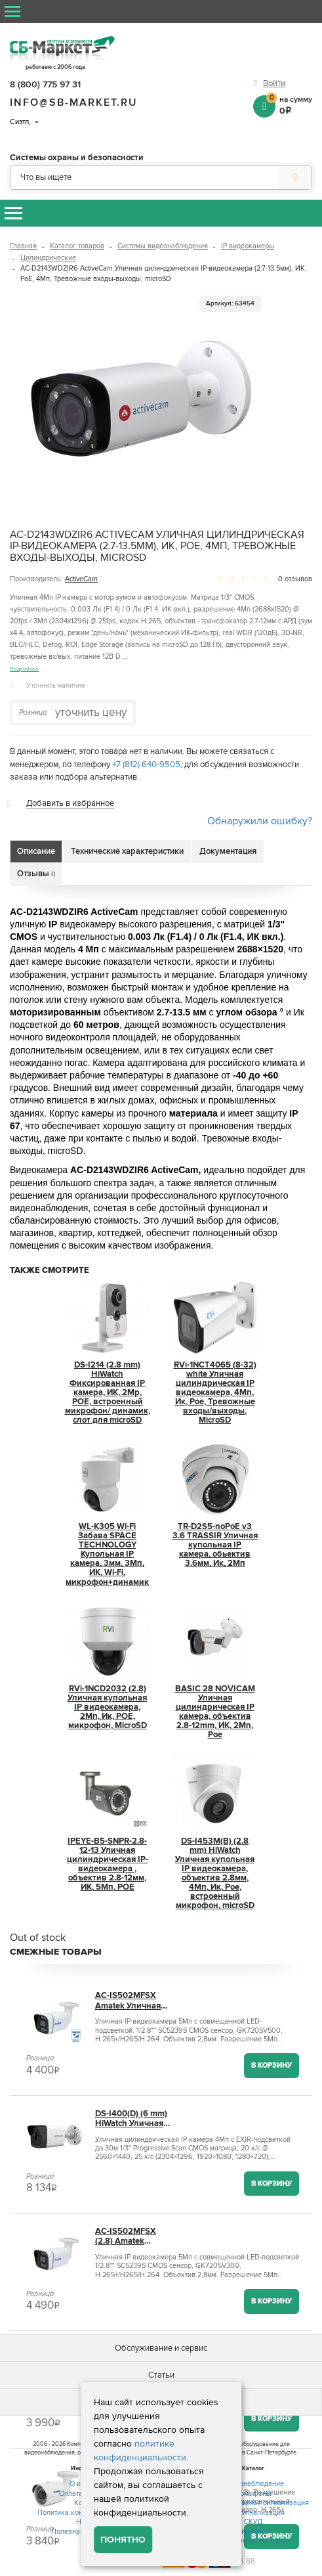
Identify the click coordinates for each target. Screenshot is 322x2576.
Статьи (161, 2375)
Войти (274, 83)
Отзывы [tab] (36, 873)
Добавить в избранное (70, 803)
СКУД (253, 2522)
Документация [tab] (227, 851)
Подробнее (24, 669)
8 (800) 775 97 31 (45, 84)
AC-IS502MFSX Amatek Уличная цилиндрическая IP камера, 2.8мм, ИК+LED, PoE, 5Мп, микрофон (134, 2000)
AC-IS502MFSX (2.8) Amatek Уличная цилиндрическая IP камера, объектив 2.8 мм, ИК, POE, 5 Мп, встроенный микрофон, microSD (134, 2236)
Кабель (253, 2531)
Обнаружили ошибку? (259, 821)
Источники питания (253, 2541)
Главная (23, 246)
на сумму (289, 104)
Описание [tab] (36, 851)
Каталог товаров (77, 246)
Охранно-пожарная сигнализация (253, 2502)
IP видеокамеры (247, 246)
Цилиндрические (48, 258)
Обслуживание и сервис (161, 2348)
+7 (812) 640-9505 (146, 764)
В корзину (271, 2065)
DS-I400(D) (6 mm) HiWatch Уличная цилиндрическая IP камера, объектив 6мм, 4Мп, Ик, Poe (134, 2119)
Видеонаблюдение (253, 2483)
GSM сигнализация (253, 2512)
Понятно (123, 2539)
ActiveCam (81, 579)
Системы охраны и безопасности (77, 157)
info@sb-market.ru (74, 102)
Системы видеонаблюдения (162, 246)
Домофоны (253, 2493)
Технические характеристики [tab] (127, 851)
